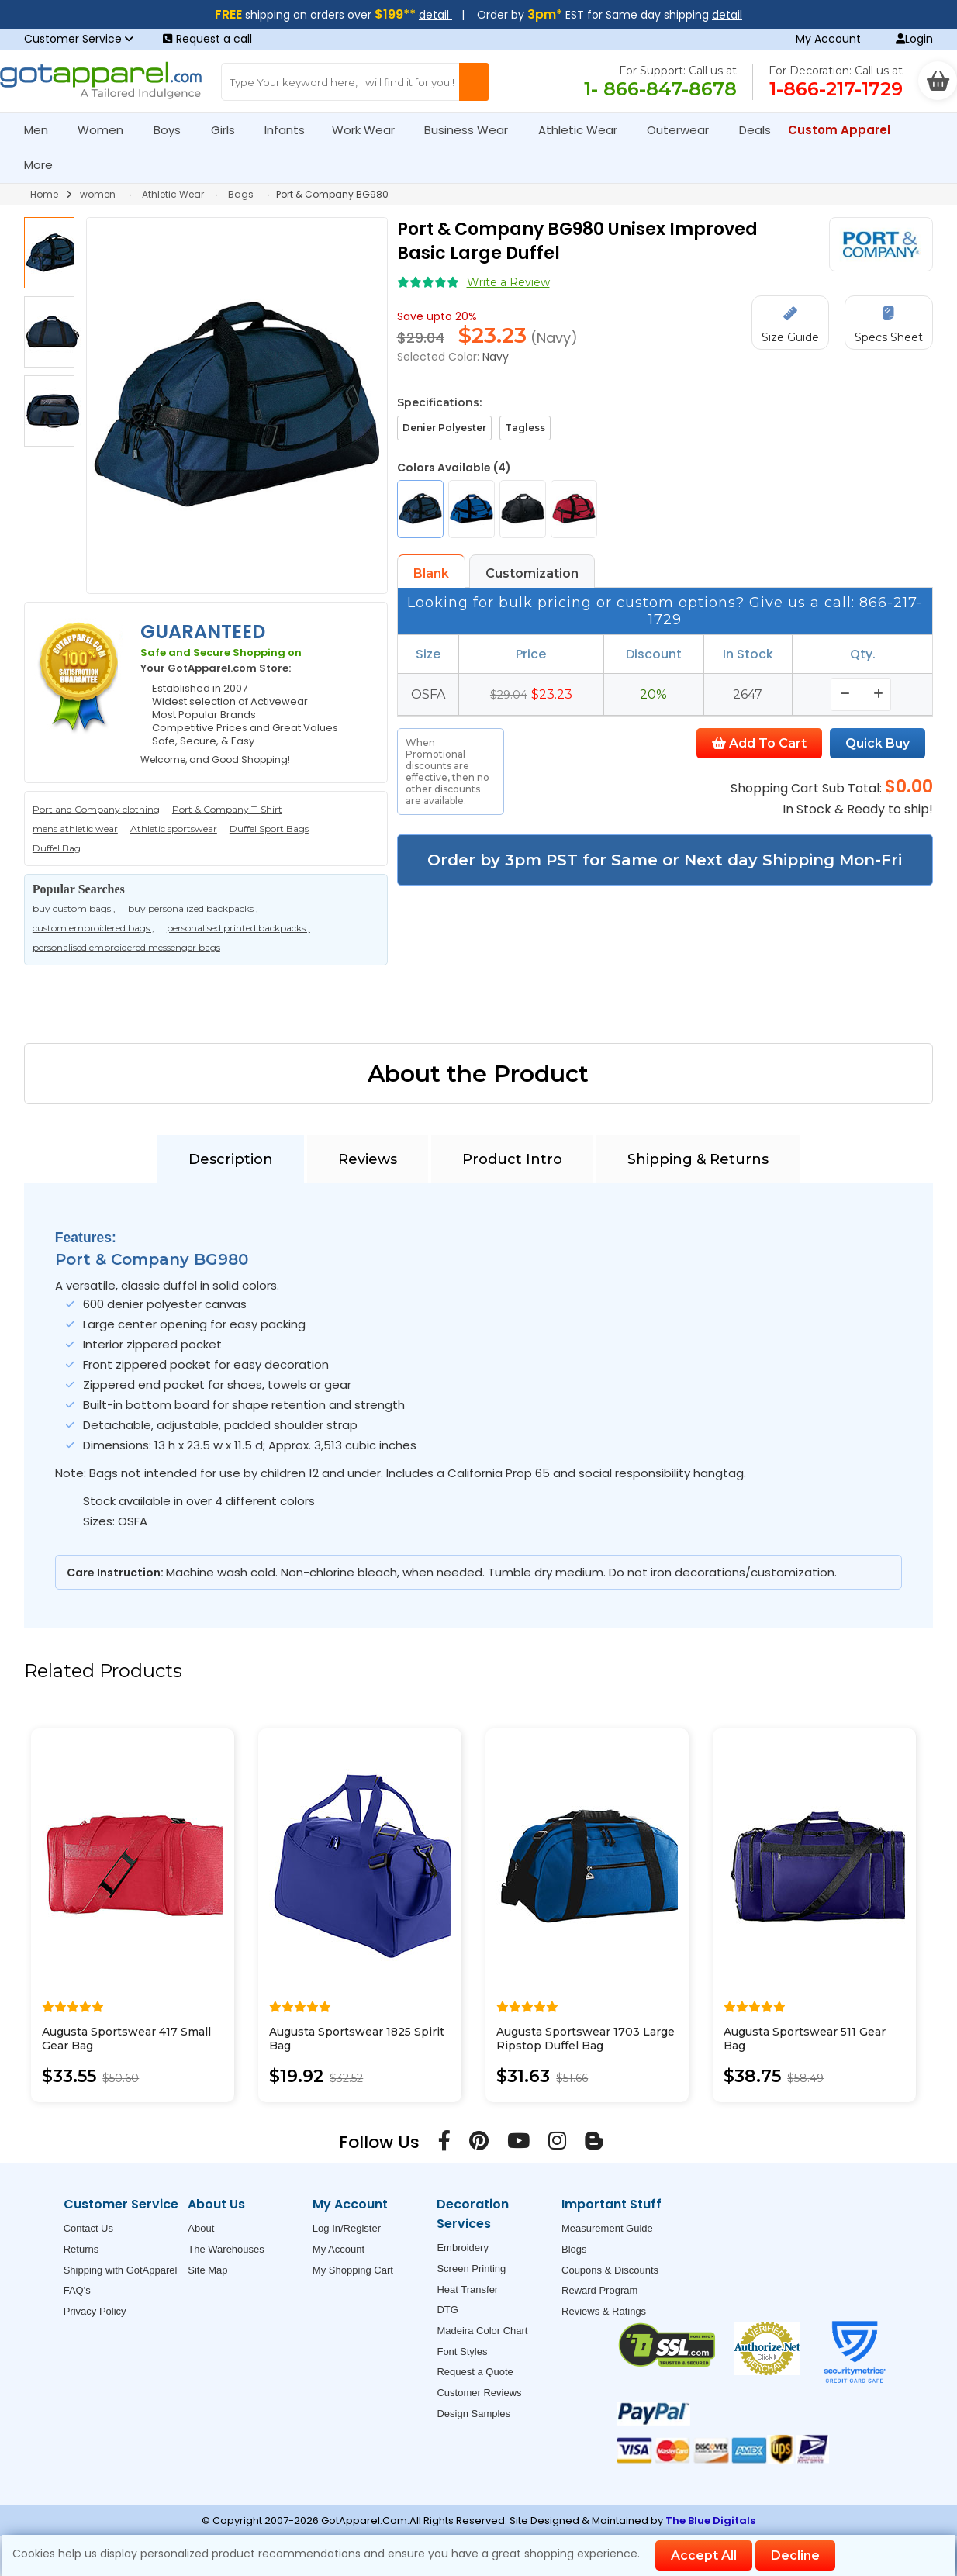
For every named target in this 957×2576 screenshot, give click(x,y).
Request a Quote (475, 2371)
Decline (795, 2555)
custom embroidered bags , (93, 928)
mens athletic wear (75, 828)
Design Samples (473, 2413)
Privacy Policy (95, 2311)
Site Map (207, 2270)
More (45, 165)
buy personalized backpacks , (193, 908)
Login (914, 39)
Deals (755, 130)
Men (42, 130)
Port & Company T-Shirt (227, 809)
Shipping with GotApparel (121, 2270)
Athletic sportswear (173, 828)
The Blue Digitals (710, 2520)
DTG (447, 2309)
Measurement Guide (607, 2228)
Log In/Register (347, 2228)
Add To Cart (759, 743)
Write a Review (508, 282)
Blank (431, 573)
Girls (229, 130)
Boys (174, 130)
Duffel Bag (57, 848)
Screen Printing (471, 2268)
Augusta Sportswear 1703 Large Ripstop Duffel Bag (585, 2039)
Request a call (207, 39)
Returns (81, 2249)
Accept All (704, 2555)
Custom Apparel (845, 130)
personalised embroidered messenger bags (126, 947)
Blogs (574, 2249)
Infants (289, 130)
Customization (532, 573)
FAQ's (77, 2290)
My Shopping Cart (353, 2270)
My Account (828, 39)
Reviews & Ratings (603, 2311)
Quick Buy (877, 743)
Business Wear (472, 130)
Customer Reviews (479, 2392)
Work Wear (370, 130)
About (201, 2228)
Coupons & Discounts (609, 2270)
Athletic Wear (584, 130)
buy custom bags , (74, 908)
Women (107, 130)
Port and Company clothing (96, 809)
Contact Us (88, 2228)
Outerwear (684, 130)
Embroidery (462, 2247)
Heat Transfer (467, 2289)
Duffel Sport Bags (269, 828)
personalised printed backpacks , (238, 928)
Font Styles (462, 2351)
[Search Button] (474, 82)
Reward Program (599, 2290)
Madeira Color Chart (482, 2330)
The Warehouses (226, 2249)
